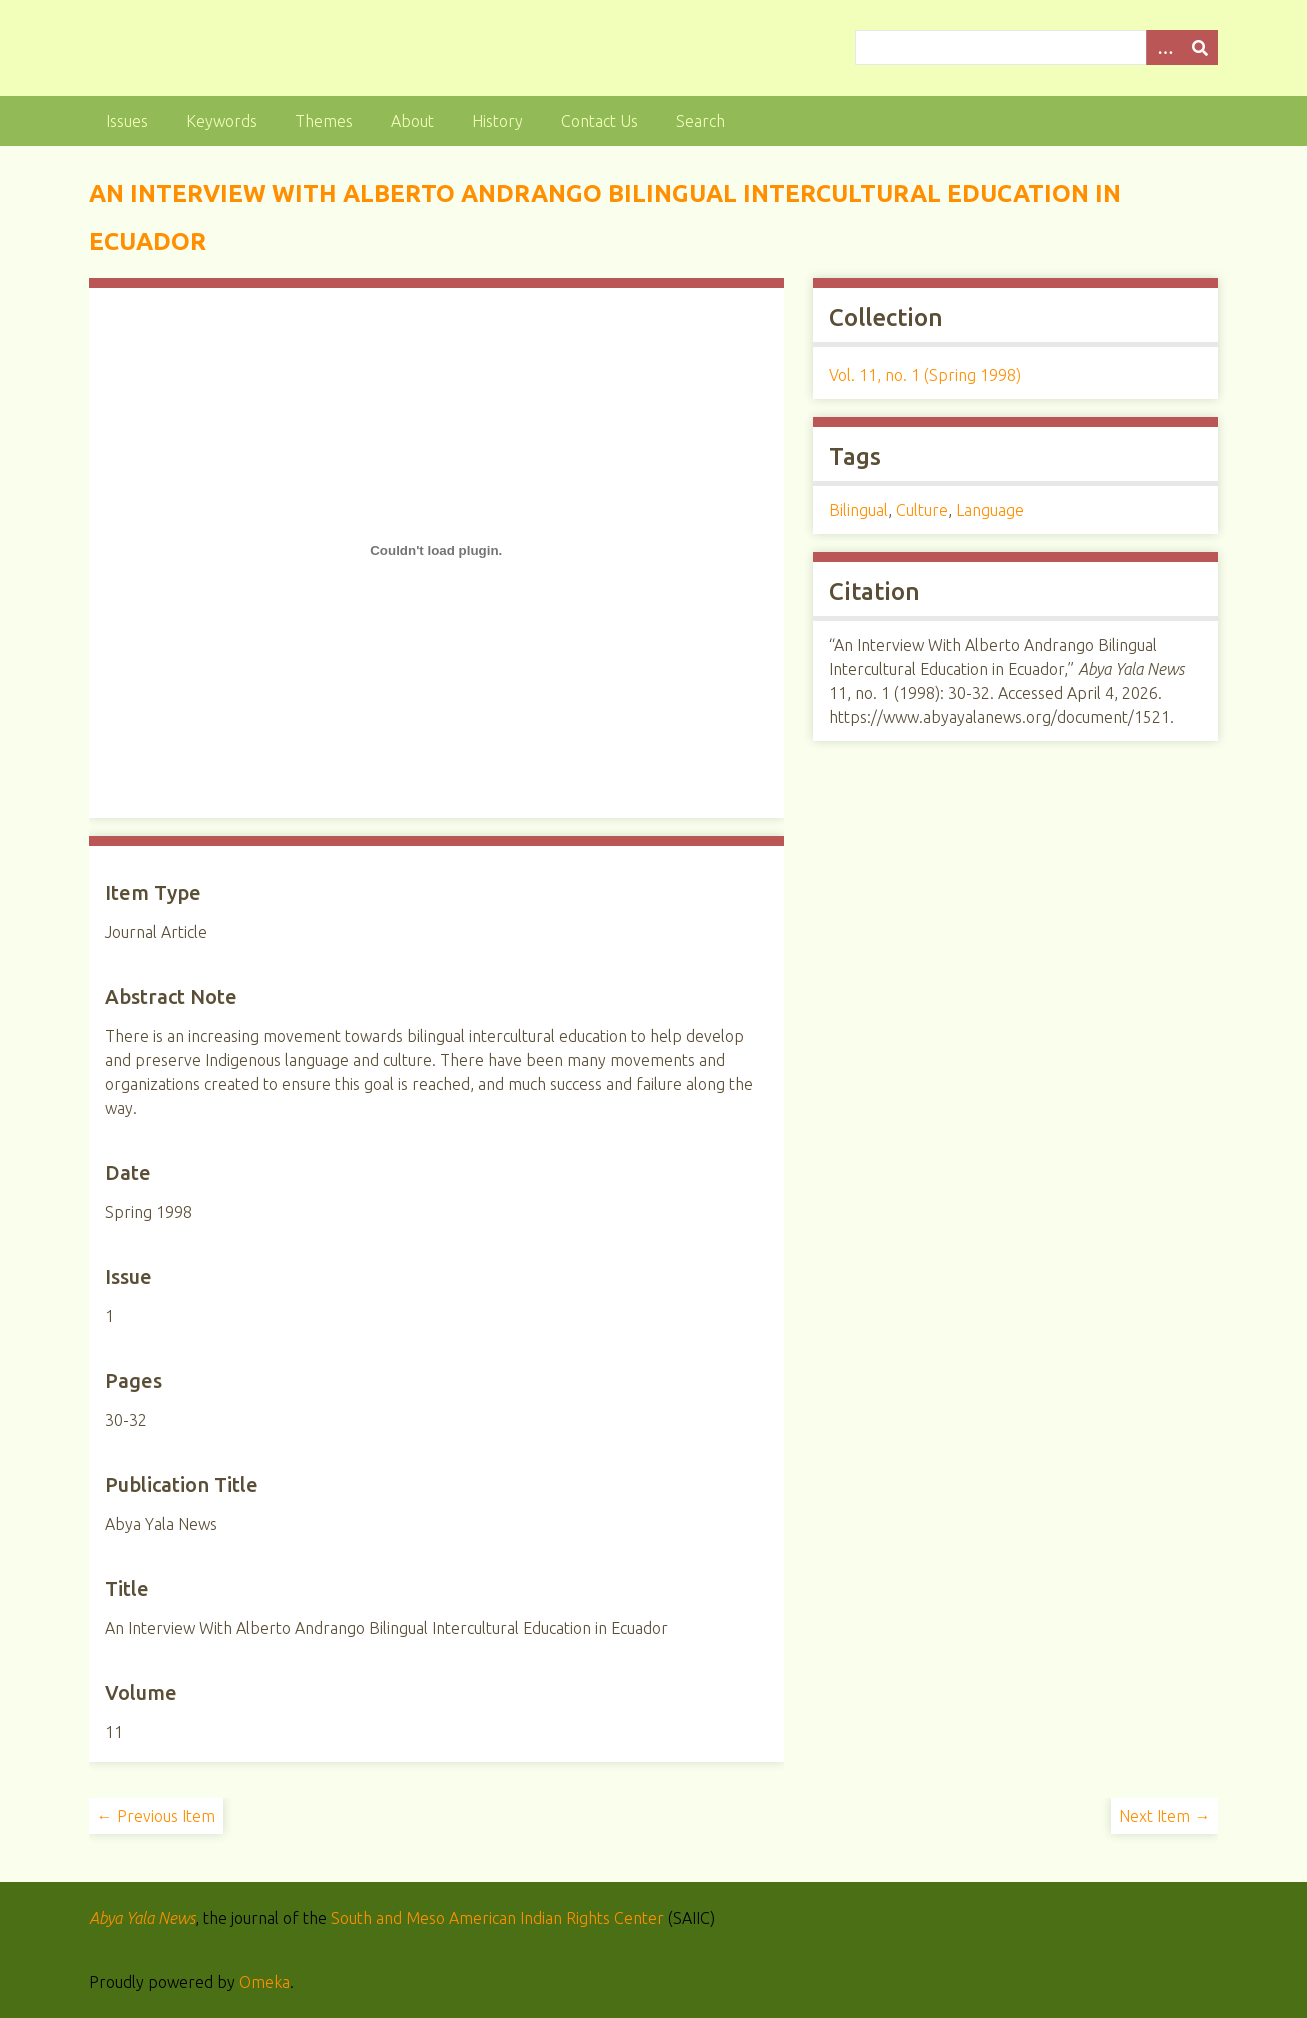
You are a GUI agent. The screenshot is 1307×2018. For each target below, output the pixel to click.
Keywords (221, 121)
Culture (922, 510)
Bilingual (858, 510)
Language (990, 510)
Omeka (264, 1982)
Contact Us (599, 121)
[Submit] (1200, 47)
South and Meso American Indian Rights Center (497, 1918)
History (497, 121)
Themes (324, 121)
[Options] (1164, 47)
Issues (127, 121)
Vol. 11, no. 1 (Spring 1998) (925, 375)
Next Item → (1164, 1816)
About (412, 121)
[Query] (1037, 47)
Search (700, 121)
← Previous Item (156, 1816)
